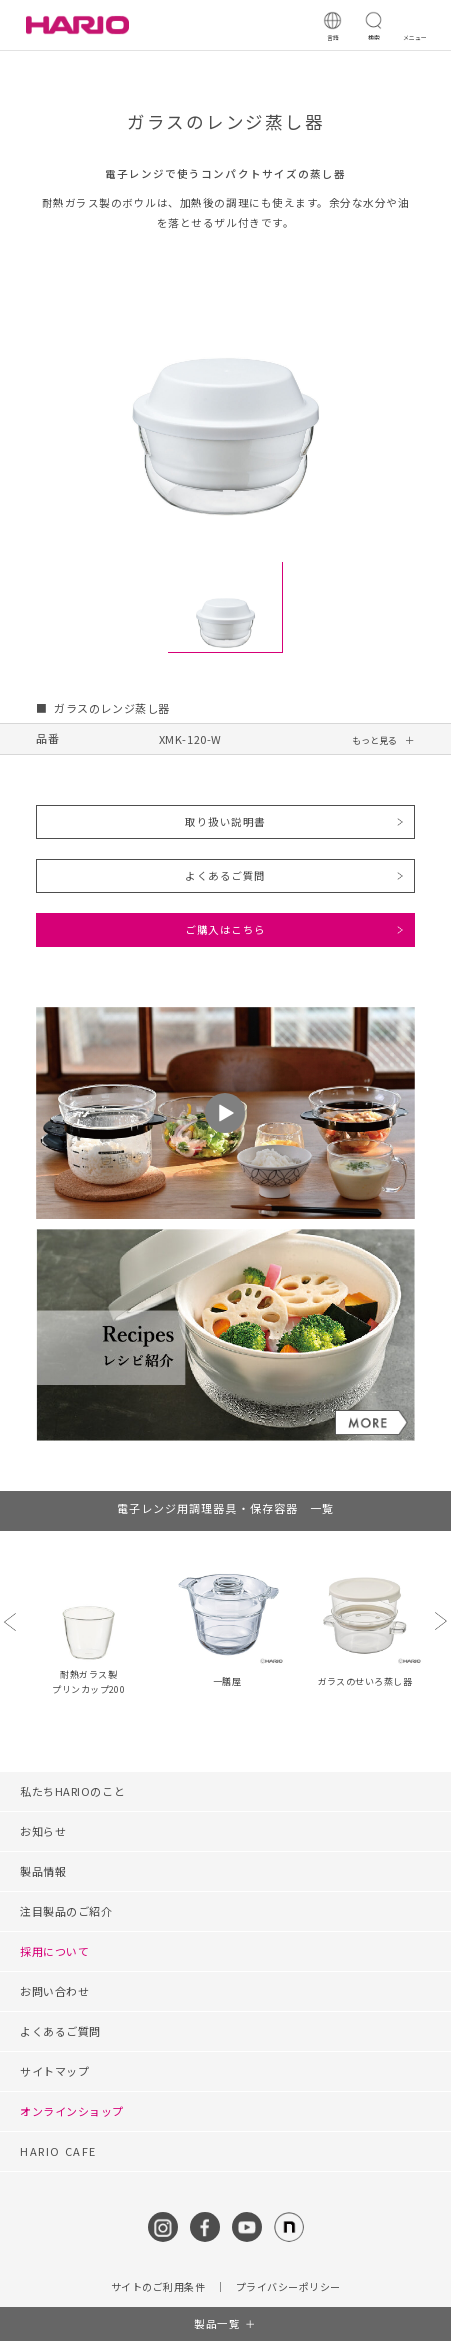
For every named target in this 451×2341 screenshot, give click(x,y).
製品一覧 (217, 2323)
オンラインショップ (72, 2111)
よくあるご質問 (225, 875)
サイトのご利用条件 (158, 2287)
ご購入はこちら (225, 929)
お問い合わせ (54, 1991)
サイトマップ (54, 2071)
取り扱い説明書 (225, 821)
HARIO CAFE (58, 2151)
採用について (54, 1951)
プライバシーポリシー (288, 2287)
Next (441, 1621)
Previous (10, 1621)
